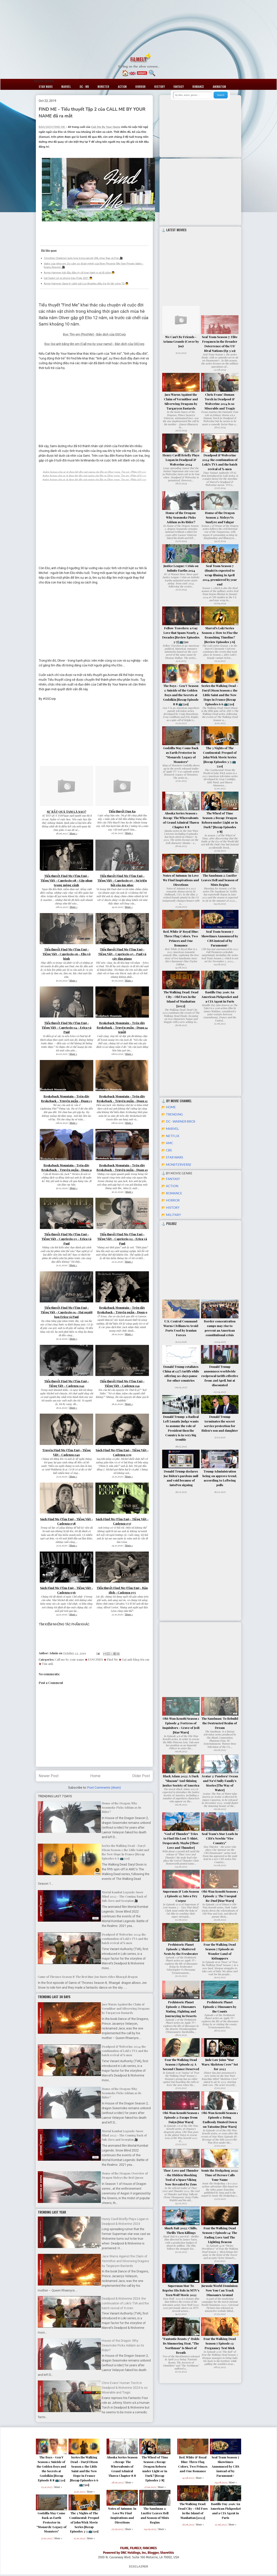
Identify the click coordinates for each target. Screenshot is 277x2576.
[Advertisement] (138, 25)
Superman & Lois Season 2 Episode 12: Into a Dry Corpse (181, 1896)
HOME (171, 1107)
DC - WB (84, 87)
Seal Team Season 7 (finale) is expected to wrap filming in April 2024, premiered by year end (219, 575)
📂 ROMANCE (171, 1193)
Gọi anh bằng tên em (135, 1659)
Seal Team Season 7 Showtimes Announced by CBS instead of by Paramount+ (225, 2466)
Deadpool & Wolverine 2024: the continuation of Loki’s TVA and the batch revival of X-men (125, 1939)
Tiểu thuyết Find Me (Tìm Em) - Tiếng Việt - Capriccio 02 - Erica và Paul (122, 1238)
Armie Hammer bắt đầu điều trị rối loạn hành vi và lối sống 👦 (79, 272)
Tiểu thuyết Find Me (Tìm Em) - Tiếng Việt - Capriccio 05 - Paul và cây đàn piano (122, 953)
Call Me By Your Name (105, 127)
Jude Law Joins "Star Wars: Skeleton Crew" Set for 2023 (220, 2064)
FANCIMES (95, 1659)
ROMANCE (198, 87)
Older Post (141, 1776)
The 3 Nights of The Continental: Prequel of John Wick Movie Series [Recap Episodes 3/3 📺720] (220, 757)
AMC (169, 1143)
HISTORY (159, 87)
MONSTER (103, 87)
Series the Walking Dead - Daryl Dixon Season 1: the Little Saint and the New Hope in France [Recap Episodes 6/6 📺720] (219, 695)
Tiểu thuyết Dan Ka (122, 811)
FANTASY (178, 87)
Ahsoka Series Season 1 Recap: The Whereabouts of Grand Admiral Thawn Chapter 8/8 (122, 2466)
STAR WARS (46, 87)
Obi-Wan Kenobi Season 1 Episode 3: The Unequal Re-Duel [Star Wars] (220, 1896)
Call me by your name (69, 1659)
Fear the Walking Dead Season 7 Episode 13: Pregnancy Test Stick (220, 2343)
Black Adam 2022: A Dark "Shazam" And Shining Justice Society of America (181, 1780)
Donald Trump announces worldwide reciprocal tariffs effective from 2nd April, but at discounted (219, 1375)
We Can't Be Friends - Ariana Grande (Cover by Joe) (181, 341)
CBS (169, 1150)
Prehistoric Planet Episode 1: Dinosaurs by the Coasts (219, 2006)
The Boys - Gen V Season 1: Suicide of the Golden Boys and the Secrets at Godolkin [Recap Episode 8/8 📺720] (181, 695)
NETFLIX (172, 1136)
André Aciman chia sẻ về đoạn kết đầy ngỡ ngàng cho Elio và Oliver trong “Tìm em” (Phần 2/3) (92, 476)
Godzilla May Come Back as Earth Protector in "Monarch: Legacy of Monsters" (51, 2522)
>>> (144, 476)
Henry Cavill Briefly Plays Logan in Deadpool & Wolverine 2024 (181, 459)
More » (73, 833)
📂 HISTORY (170, 1207)
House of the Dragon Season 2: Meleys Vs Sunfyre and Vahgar (220, 517)
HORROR (140, 87)
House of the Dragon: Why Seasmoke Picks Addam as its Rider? (121, 1807)
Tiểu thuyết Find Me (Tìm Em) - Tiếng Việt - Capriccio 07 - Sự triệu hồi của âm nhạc (122, 880)
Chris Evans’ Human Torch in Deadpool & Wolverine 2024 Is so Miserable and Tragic (125, 2387)
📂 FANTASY (170, 1179)
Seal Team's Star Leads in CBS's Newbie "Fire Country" (220, 1838)
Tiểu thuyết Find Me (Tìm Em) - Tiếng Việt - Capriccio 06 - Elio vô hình (66, 953)
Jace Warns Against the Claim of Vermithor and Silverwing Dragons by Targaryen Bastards (126, 2008)
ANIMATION (219, 87)
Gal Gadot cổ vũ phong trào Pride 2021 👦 (68, 278)
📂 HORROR (170, 1200)
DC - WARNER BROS (180, 1121)
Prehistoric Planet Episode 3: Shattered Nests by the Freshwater (181, 1949)
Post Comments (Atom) (104, 1787)
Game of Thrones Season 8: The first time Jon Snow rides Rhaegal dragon (88, 1977)
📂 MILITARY (171, 1215)
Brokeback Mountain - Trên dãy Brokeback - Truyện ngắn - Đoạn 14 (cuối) (122, 1027)
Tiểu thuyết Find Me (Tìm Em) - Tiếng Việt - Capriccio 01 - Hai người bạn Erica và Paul (66, 1312)
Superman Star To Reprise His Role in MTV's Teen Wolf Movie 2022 (180, 2290)
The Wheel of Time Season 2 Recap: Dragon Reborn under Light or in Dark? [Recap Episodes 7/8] (220, 822)
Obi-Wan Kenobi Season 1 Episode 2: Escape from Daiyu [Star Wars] (181, 2117)
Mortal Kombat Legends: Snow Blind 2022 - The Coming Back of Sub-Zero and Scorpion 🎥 (124, 1896)
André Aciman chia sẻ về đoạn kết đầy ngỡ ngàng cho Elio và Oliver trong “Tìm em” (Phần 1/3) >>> (94, 472)
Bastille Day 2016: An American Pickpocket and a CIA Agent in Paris (219, 996)
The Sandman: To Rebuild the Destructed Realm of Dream (219, 1723)
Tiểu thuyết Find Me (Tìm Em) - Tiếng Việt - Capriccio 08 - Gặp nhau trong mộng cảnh (66, 880)
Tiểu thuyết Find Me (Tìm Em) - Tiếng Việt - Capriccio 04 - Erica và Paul (66, 1027)
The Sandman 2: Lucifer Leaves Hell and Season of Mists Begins (219, 880)
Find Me (112, 1659)
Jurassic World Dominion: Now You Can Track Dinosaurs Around (219, 2290)
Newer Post (49, 1776)
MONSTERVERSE (178, 1164)
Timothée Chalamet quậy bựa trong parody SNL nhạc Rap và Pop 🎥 (83, 258)
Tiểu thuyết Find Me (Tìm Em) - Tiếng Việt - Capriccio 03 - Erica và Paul (66, 1238)
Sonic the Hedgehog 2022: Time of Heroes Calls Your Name (219, 2175)
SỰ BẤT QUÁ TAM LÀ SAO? (66, 811)
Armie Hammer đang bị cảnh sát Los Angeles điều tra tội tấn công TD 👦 (86, 283)
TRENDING (174, 1114)
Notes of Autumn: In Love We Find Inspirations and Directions (181, 880)
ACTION (122, 87)
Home (95, 1776)
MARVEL (66, 87)
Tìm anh (47, 1664)
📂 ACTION (169, 1186)
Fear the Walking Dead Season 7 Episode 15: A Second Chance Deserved (181, 2064)
